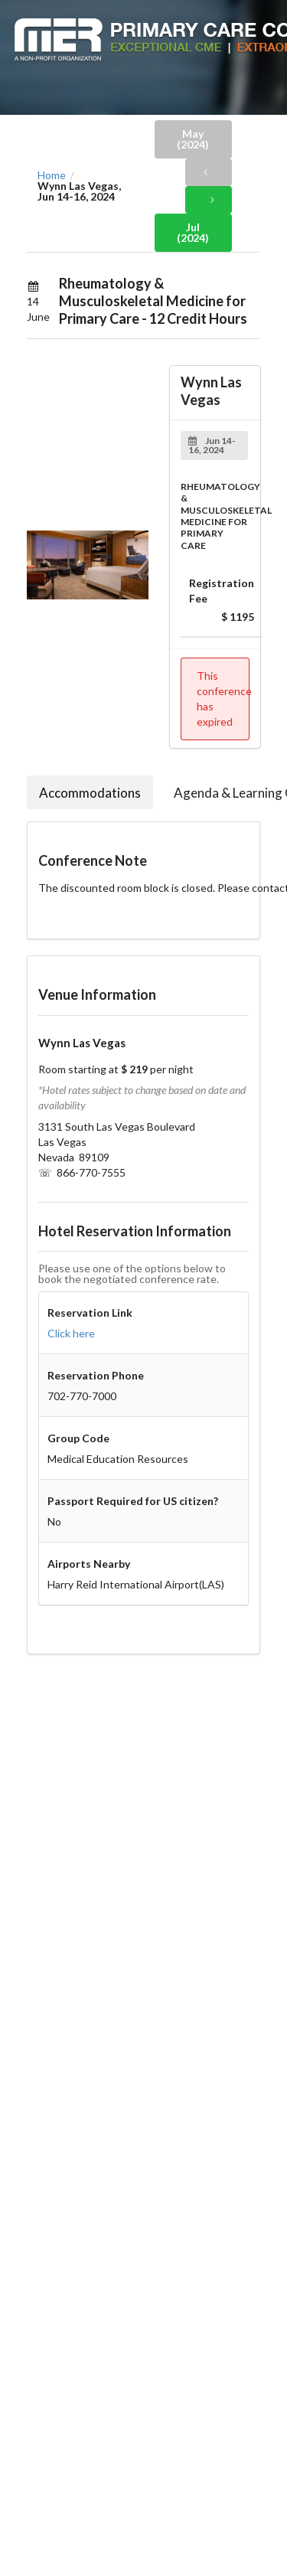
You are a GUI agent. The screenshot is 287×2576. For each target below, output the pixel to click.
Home (52, 175)
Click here (71, 1333)
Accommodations (90, 793)
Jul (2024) (193, 232)
